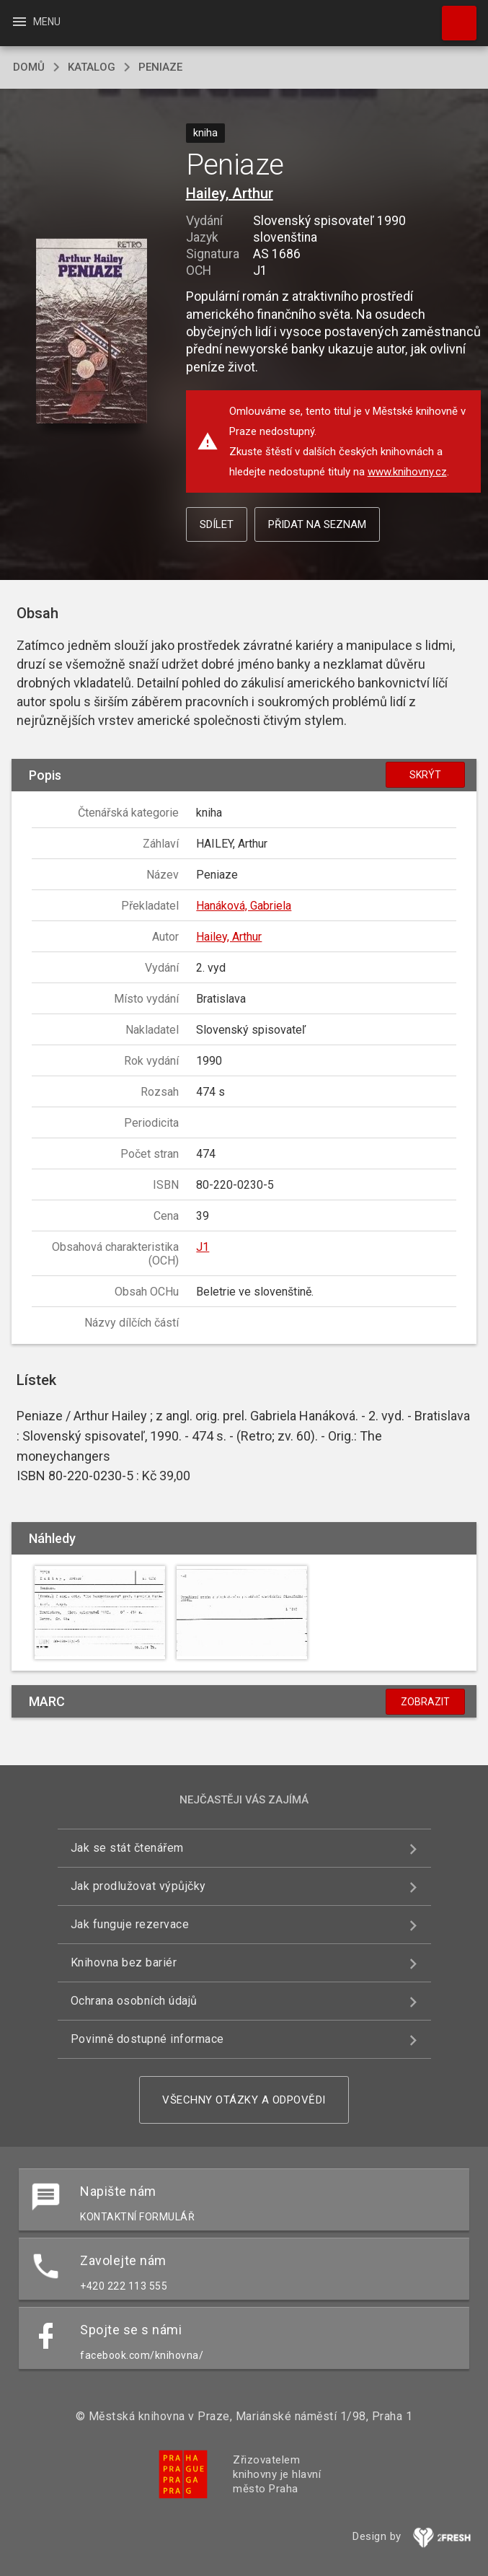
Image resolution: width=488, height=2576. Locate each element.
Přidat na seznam (317, 524)
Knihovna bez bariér (124, 1962)
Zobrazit (425, 1701)
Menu (36, 21)
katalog (91, 67)
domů (29, 67)
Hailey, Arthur (229, 193)
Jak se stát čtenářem (127, 1848)
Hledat (452, 16)
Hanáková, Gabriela (243, 906)
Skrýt (425, 775)
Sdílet (217, 524)
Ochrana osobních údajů (134, 2001)
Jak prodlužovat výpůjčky (138, 1886)
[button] (91, 332)
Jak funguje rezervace (130, 1924)
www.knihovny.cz (407, 471)
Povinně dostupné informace (147, 2039)
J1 (202, 1247)
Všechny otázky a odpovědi (244, 2099)
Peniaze (160, 67)
